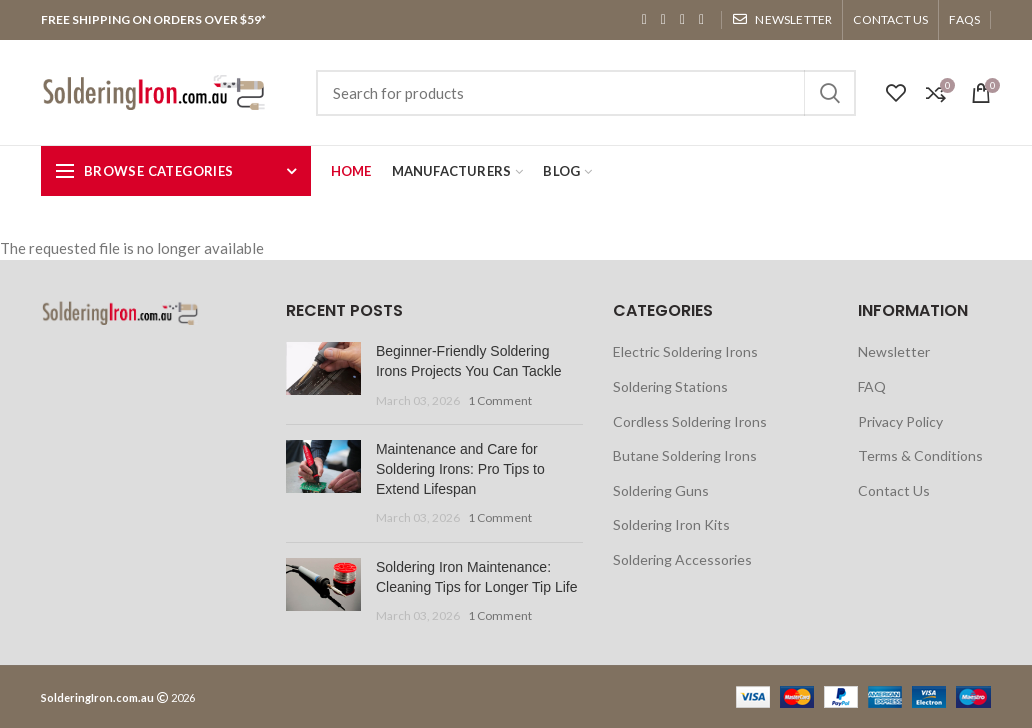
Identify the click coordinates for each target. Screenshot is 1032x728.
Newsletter (894, 351)
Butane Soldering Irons (685, 455)
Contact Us (894, 490)
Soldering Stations (670, 386)
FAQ (872, 386)
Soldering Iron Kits (671, 524)
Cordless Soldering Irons (690, 421)
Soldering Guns (661, 490)
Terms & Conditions (920, 455)
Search (829, 93)
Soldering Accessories (682, 559)
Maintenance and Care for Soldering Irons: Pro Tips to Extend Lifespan (460, 468)
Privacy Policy (900, 421)
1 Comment (500, 400)
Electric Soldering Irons (685, 351)
